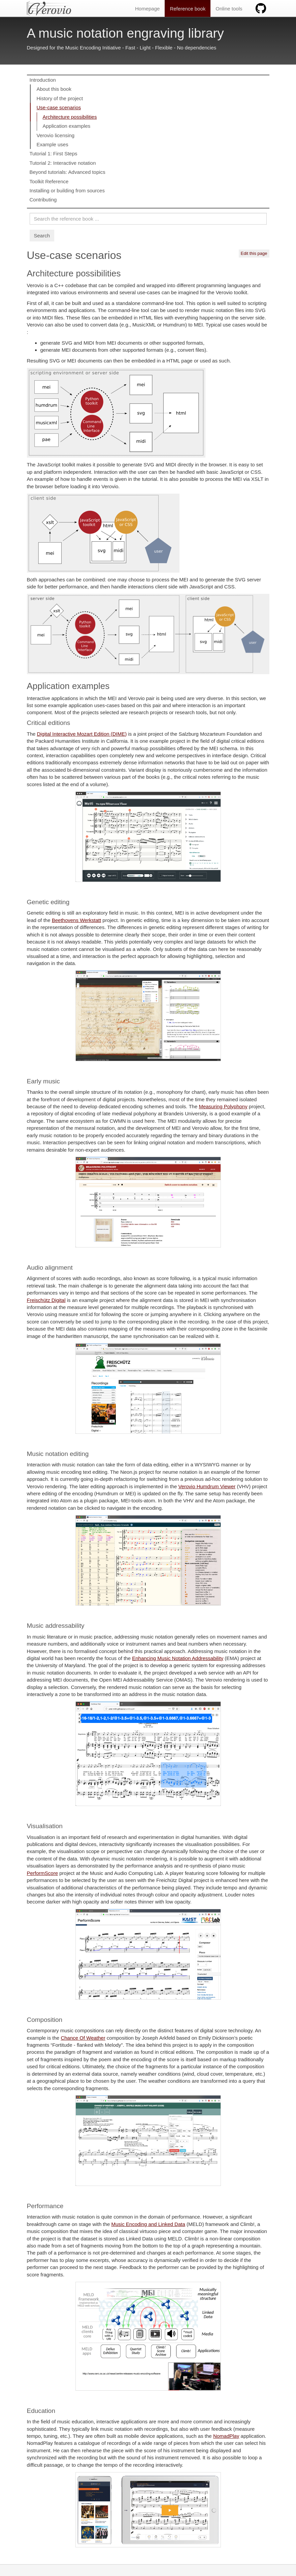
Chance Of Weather (83, 2038)
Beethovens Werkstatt (76, 920)
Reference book (187, 8)
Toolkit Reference (49, 181)
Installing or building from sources (67, 190)
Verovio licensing (56, 135)
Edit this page (254, 253)
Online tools (229, 8)
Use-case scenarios (59, 107)
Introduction (43, 80)
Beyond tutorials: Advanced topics (67, 172)
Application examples (67, 126)
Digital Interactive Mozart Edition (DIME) (82, 734)
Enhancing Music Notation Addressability (177, 1658)
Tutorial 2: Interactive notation (63, 163)
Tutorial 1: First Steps (53, 153)
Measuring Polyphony (223, 1106)
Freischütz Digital (46, 1300)
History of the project (60, 98)
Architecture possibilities (70, 117)
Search (42, 235)
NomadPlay (226, 2436)
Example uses (52, 144)
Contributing (43, 199)
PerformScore (42, 1873)
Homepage (147, 8)
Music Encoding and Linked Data (148, 2224)
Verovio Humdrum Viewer (207, 1486)
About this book (54, 89)
